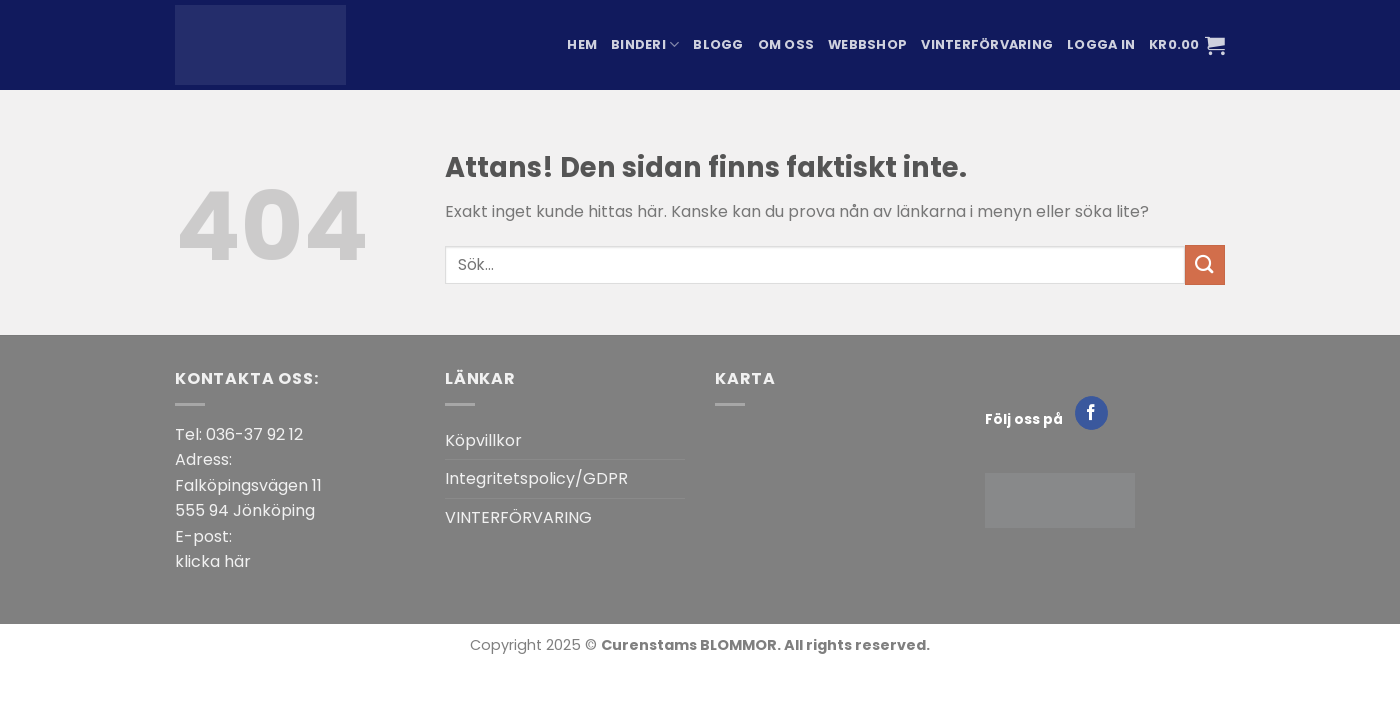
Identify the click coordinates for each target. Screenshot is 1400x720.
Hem (582, 44)
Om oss (786, 44)
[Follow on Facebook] (1091, 413)
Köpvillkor (483, 440)
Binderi (645, 44)
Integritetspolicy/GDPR (536, 478)
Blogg (718, 44)
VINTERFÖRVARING (518, 517)
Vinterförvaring (987, 44)
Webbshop (867, 44)
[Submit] (1205, 264)
